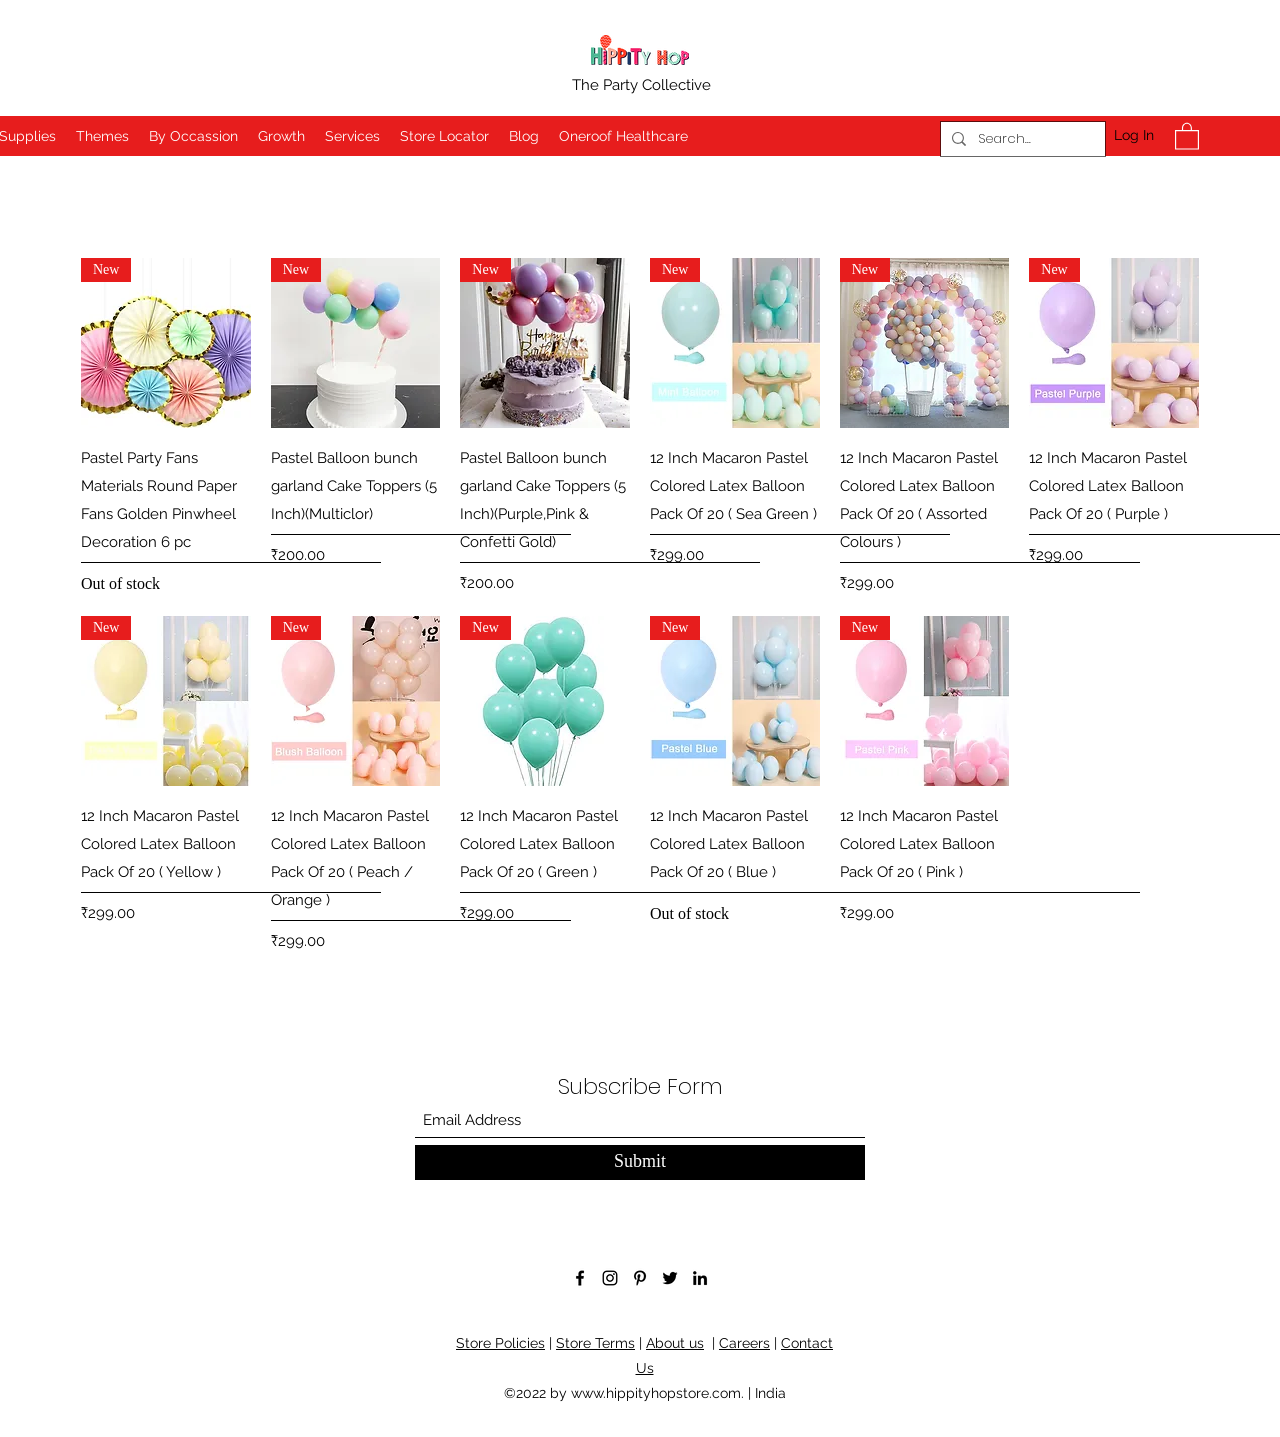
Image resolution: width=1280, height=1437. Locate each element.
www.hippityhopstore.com (656, 1393)
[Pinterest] (640, 1278)
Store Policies (500, 1343)
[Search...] (1020, 139)
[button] (1187, 135)
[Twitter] (670, 1278)
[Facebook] (580, 1278)
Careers (744, 1343)
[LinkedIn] (700, 1278)
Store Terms (595, 1343)
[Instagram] (610, 1278)
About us (675, 1343)
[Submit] (640, 1162)
